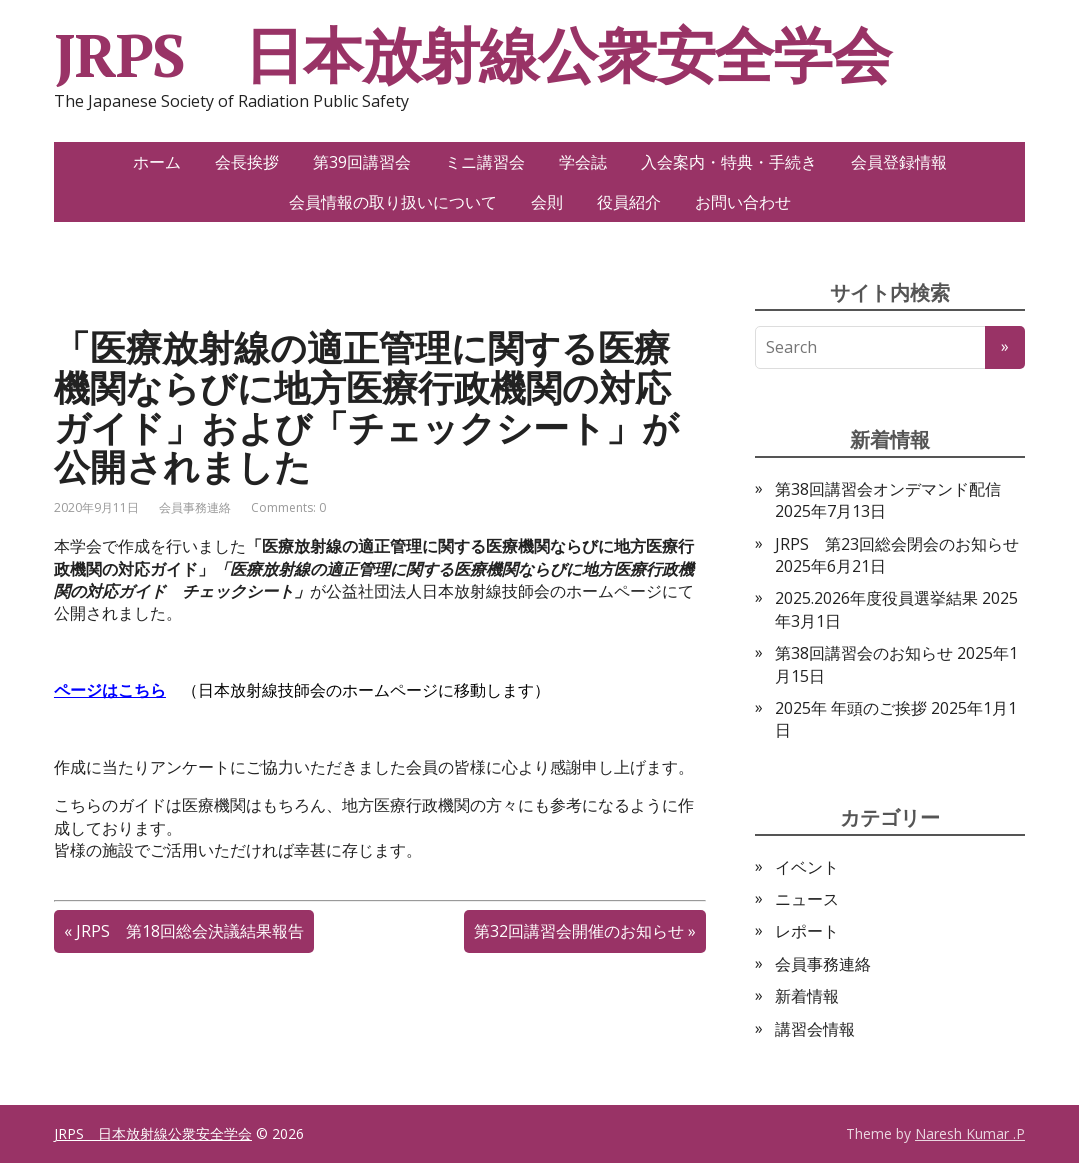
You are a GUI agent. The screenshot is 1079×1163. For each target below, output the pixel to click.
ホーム (157, 162)
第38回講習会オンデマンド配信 (888, 489)
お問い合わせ (743, 202)
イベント (807, 867)
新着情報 (807, 996)
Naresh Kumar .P (970, 1133)
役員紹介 (629, 202)
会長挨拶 (247, 162)
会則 (547, 202)
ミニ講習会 (485, 162)
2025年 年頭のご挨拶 (851, 708)
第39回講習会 (362, 162)
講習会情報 (815, 1029)
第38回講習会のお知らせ (864, 653)
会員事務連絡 (195, 507)
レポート (807, 931)
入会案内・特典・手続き (729, 162)
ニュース (807, 899)
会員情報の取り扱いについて (393, 202)
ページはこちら (110, 690)
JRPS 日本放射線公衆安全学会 (472, 55)
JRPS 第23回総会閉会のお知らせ (897, 544)
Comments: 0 (288, 507)
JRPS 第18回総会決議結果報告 (190, 931)
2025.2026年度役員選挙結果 (876, 598)
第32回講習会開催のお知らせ (579, 931)
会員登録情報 (899, 162)
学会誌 (583, 162)
